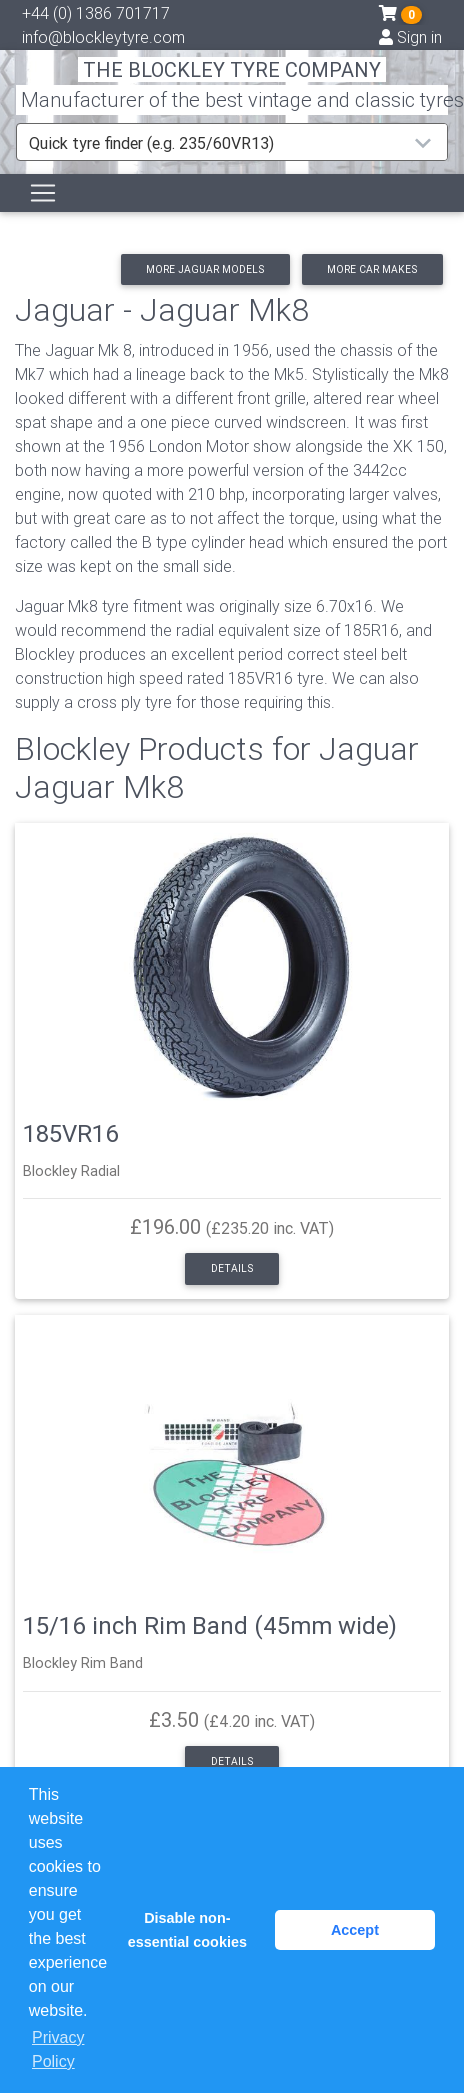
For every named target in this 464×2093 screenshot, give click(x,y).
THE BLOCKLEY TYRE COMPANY (232, 69)
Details (232, 1268)
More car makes (372, 269)
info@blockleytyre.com (103, 37)
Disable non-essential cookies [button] (187, 1930)
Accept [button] (355, 1930)
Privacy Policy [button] (58, 2049)
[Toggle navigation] (43, 193)
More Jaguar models (205, 269)
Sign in (410, 37)
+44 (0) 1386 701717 (96, 13)
